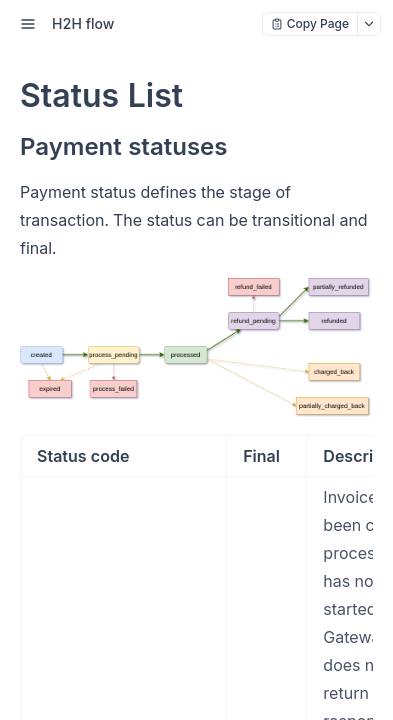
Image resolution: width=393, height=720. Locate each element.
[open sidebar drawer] (28, 24)
